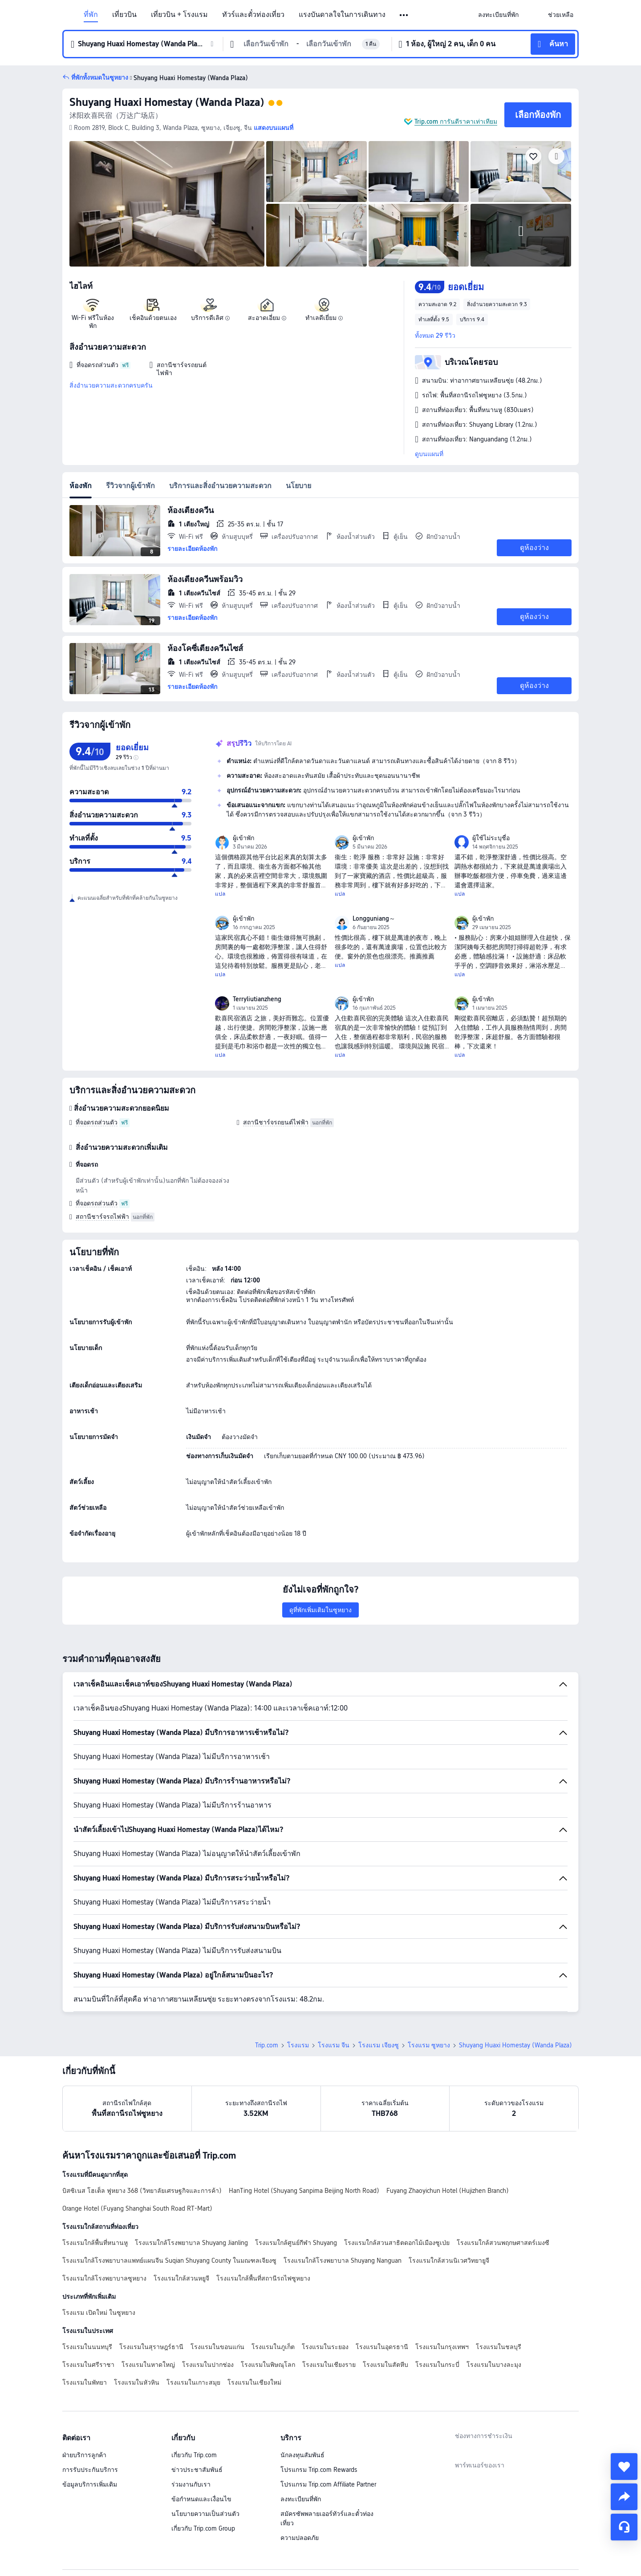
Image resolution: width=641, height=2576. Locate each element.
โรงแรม (298, 2045)
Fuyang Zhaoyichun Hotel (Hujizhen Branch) (447, 2190)
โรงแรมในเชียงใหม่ (254, 2382)
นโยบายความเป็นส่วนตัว (205, 2513)
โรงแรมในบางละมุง (494, 2364)
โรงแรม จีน (333, 2045)
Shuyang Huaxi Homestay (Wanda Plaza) (166, 102)
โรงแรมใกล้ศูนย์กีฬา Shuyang (296, 2242)
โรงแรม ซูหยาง (429, 2045)
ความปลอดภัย (299, 2537)
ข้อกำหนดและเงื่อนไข (201, 2499)
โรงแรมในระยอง (325, 2346)
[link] (498, 14)
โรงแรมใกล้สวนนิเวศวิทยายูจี (449, 2260)
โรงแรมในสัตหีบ (385, 2364)
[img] (166, 204)
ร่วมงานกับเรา (191, 2484)
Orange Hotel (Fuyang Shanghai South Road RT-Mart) (137, 2208)
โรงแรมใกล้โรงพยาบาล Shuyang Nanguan (343, 2260)
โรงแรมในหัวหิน (136, 2382)
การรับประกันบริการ (90, 2469)
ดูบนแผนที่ (429, 453)
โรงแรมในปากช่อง (208, 2364)
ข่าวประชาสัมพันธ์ (197, 2469)
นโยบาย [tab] (298, 485)
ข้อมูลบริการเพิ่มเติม (89, 2484)
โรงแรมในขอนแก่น (217, 2346)
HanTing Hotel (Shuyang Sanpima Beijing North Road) (304, 2190)
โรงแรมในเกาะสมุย (193, 2382)
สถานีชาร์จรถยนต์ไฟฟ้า (275, 1122)
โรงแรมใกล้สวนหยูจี (181, 2278)
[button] (404, 15)
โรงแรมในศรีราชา (88, 2364)
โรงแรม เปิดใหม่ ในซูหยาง (98, 2312)
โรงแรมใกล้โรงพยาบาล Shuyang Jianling (191, 2242)
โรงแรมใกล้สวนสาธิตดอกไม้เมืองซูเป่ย (397, 2242)
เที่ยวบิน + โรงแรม (179, 15)
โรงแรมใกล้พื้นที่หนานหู (95, 2242)
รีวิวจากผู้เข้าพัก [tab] (130, 485)
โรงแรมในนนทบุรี (87, 2346)
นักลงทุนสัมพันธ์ (302, 2455)
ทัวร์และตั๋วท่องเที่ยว (253, 15)
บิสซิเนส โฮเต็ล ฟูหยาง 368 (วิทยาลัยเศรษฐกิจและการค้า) (142, 2190)
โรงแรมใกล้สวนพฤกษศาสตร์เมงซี (503, 2242)
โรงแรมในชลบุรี (498, 2346)
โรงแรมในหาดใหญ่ (148, 2364)
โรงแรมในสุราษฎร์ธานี (151, 2346)
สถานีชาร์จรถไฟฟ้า (102, 1216)
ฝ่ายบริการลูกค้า (84, 2455)
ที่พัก (91, 15)
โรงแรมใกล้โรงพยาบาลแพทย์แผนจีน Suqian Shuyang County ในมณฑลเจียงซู (169, 2260)
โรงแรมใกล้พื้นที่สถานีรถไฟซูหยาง (263, 2278)
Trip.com (266, 2045)
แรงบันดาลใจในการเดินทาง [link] (342, 15)
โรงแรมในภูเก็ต (273, 2346)
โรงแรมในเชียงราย (329, 2364)
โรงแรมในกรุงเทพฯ (442, 2346)
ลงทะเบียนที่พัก (300, 2499)
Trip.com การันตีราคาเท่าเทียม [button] (455, 121)
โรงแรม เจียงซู (378, 2045)
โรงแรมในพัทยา (84, 2382)
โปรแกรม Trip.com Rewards (318, 2469)
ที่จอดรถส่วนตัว (97, 1122)
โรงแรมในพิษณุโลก (268, 2364)
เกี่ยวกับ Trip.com (194, 2455)
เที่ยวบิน (124, 15)
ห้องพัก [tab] (80, 485)
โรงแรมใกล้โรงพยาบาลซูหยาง (104, 2278)
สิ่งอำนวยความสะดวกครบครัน (111, 385)
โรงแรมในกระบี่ (437, 2364)
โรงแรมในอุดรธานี (382, 2346)
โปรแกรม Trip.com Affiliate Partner (328, 2484)
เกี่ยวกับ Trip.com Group (203, 2528)
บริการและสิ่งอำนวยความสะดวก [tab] (220, 485)
